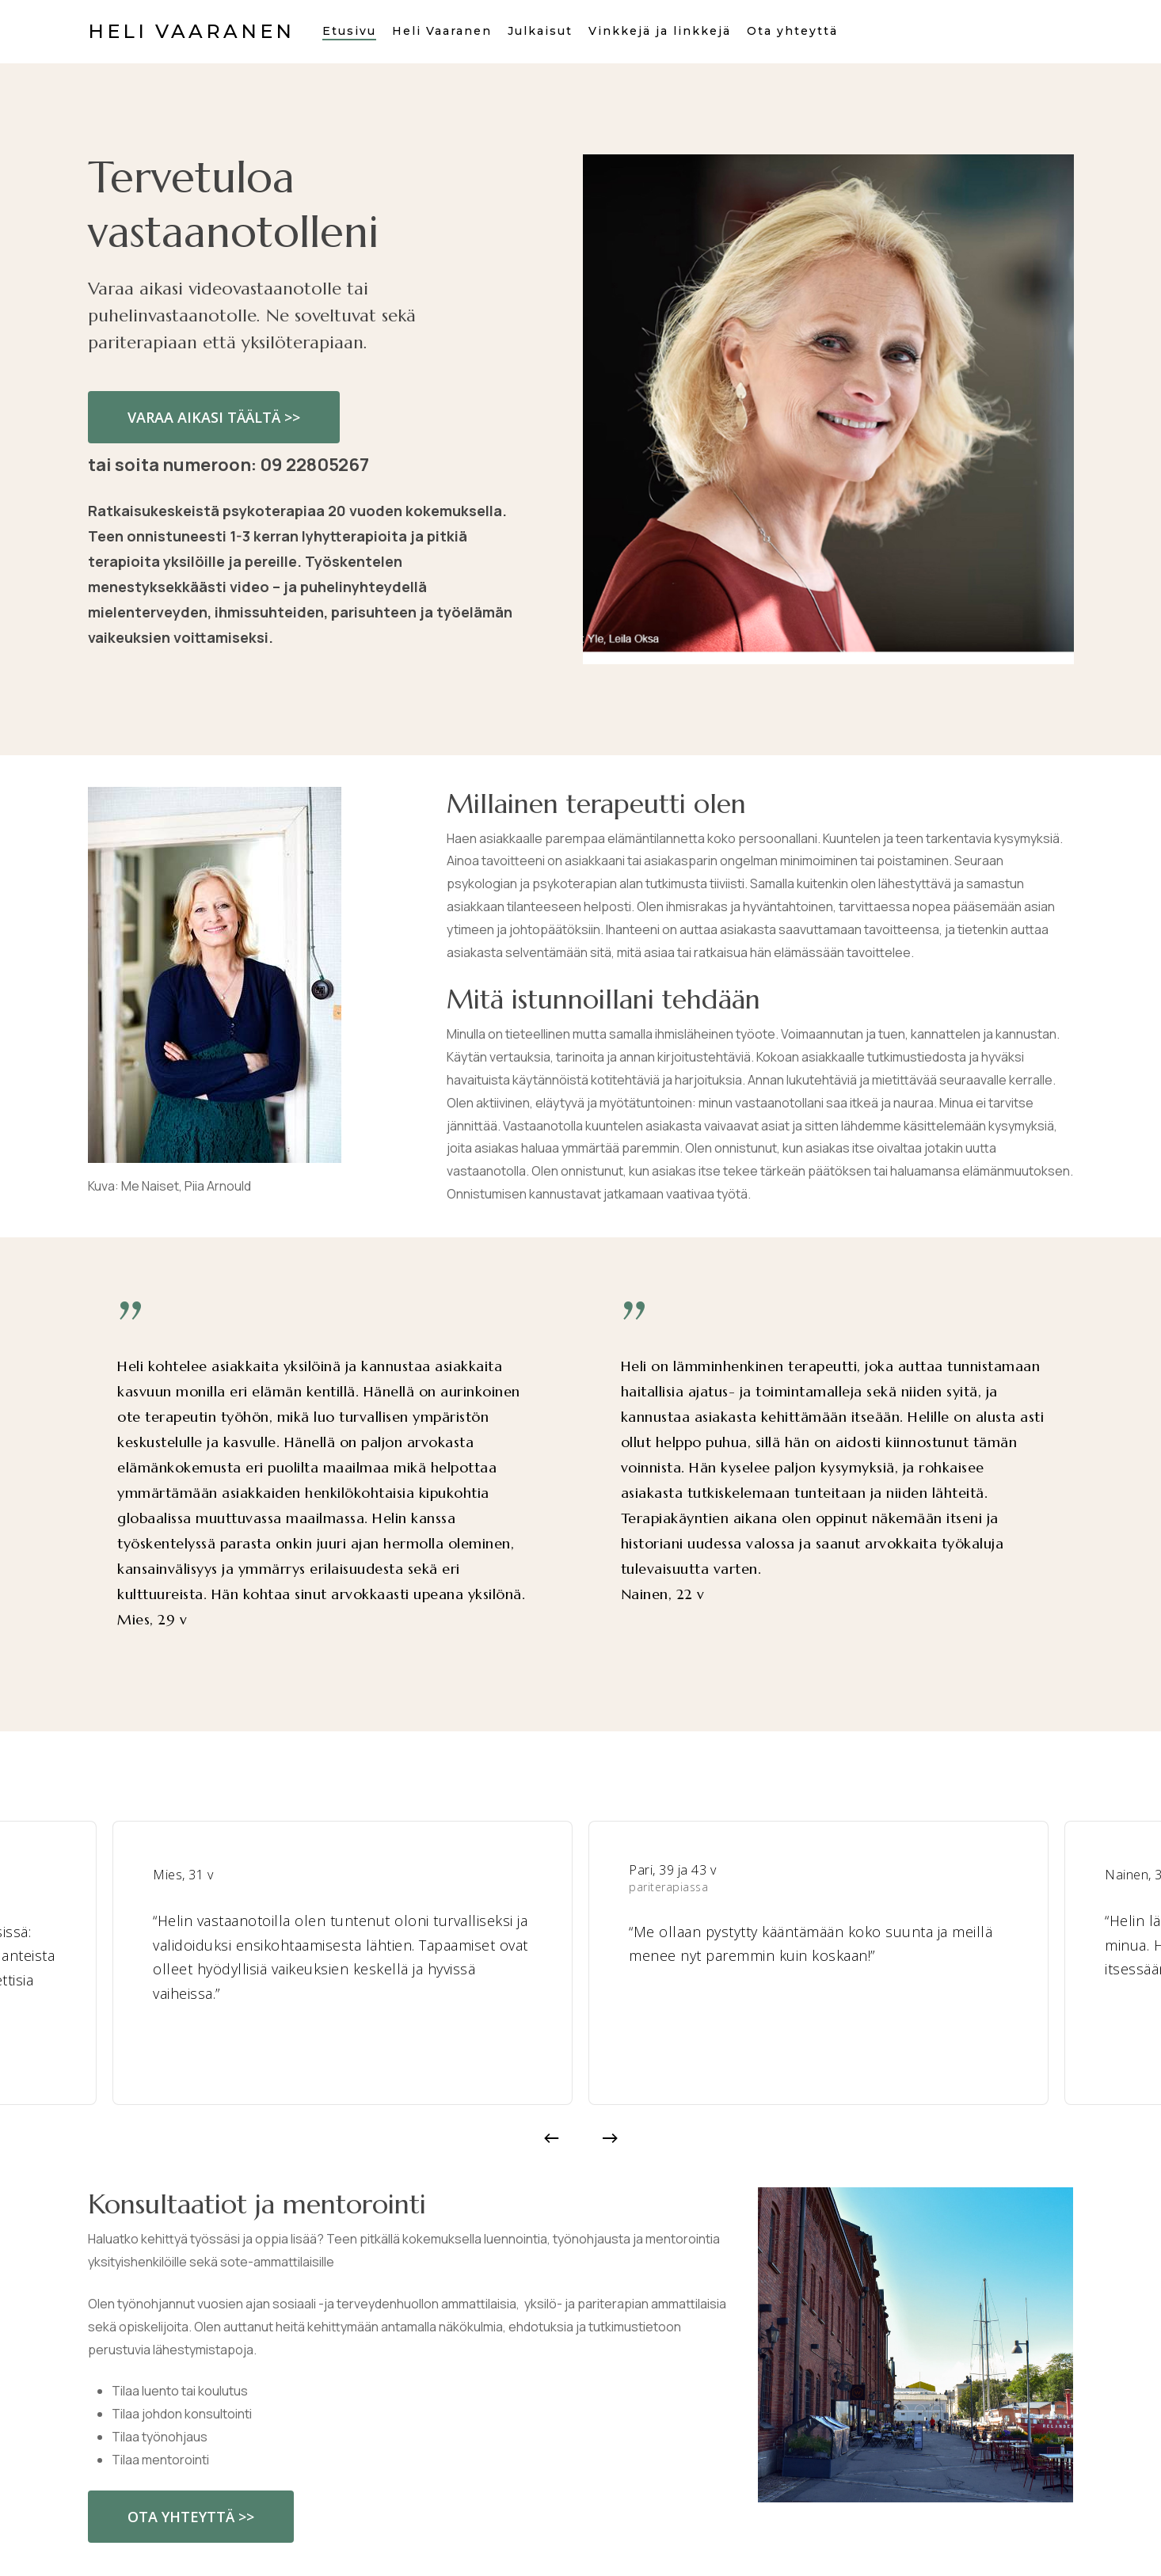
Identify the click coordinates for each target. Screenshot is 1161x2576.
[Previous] (551, 2138)
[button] (214, 417)
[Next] (610, 2138)
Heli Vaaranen (191, 31)
